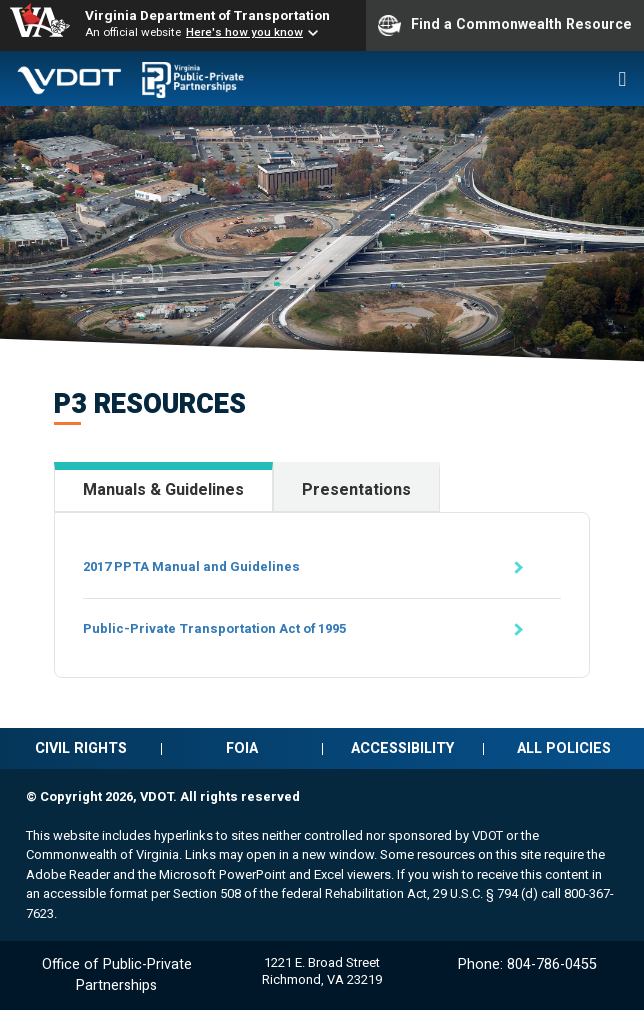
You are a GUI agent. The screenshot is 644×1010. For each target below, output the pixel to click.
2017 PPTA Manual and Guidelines (191, 566)
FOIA (242, 748)
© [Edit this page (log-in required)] (31, 796)
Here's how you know (244, 32)
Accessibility (402, 748)
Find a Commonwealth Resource (505, 25)
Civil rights (81, 748)
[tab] (163, 487)
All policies (564, 748)
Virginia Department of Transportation (207, 15)
